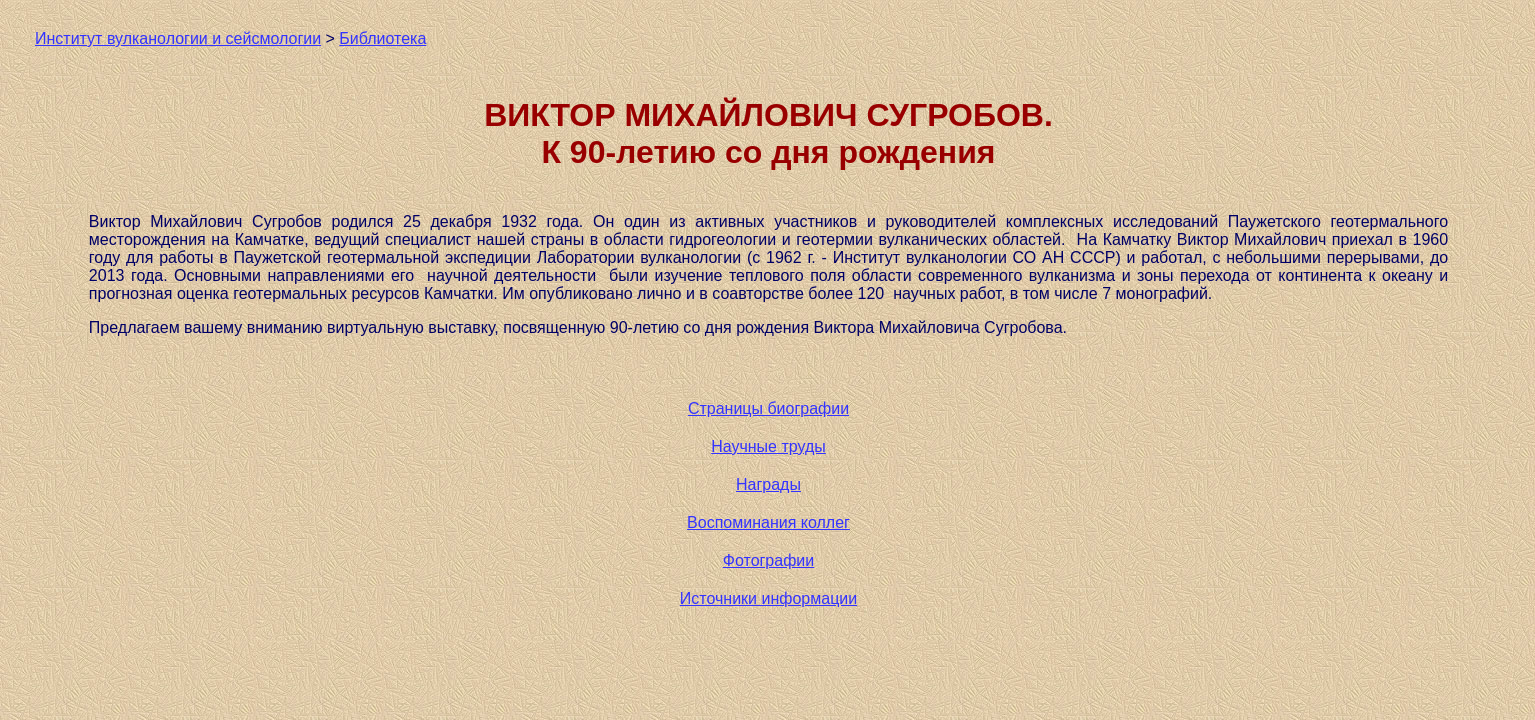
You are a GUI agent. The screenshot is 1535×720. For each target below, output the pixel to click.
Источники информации (768, 598)
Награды (768, 484)
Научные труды (768, 446)
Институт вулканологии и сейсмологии (178, 38)
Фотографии (768, 560)
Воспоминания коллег (768, 522)
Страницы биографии (768, 408)
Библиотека (382, 38)
